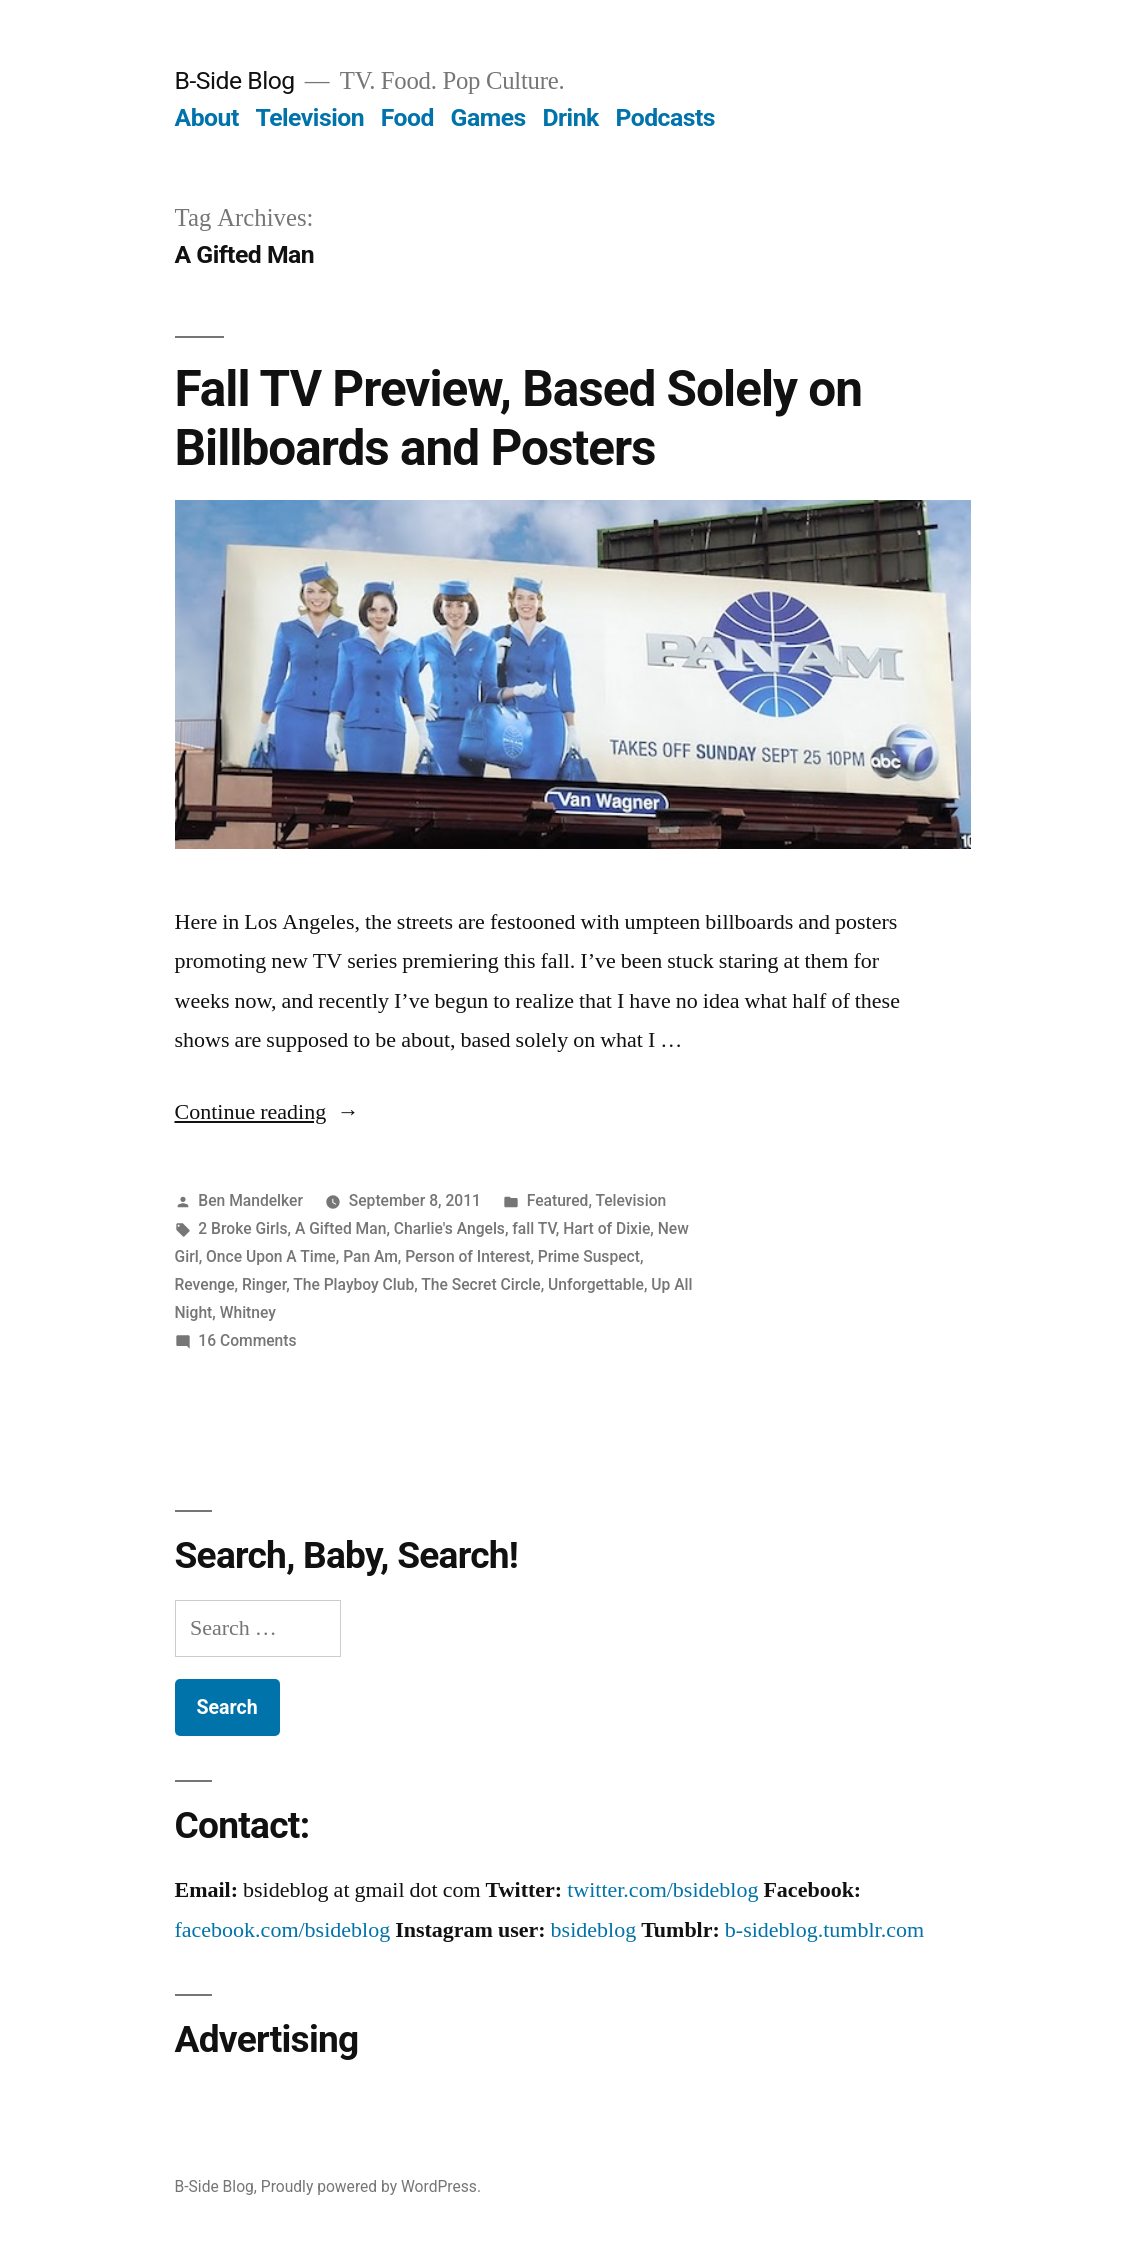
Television (309, 117)
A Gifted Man (340, 1228)
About (207, 117)
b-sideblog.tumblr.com (824, 1930)
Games (488, 117)
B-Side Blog (235, 80)
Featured (558, 1200)
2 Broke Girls (242, 1228)
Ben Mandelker (250, 1200)
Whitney (248, 1312)
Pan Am (370, 1256)
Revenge (205, 1284)
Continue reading (267, 1112)
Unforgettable (596, 1284)
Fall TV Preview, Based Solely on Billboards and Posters (518, 418)
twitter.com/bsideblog (662, 1890)
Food (407, 117)
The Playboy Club (353, 1284)
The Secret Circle (480, 1284)
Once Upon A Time (271, 1256)
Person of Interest (467, 1256)
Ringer (264, 1284)
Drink (570, 117)
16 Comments (247, 1340)
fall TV (533, 1228)
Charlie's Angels (449, 1228)
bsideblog (594, 1930)
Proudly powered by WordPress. (371, 2186)
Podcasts (665, 117)
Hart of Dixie (606, 1228)
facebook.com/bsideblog (283, 1930)
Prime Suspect (589, 1256)
